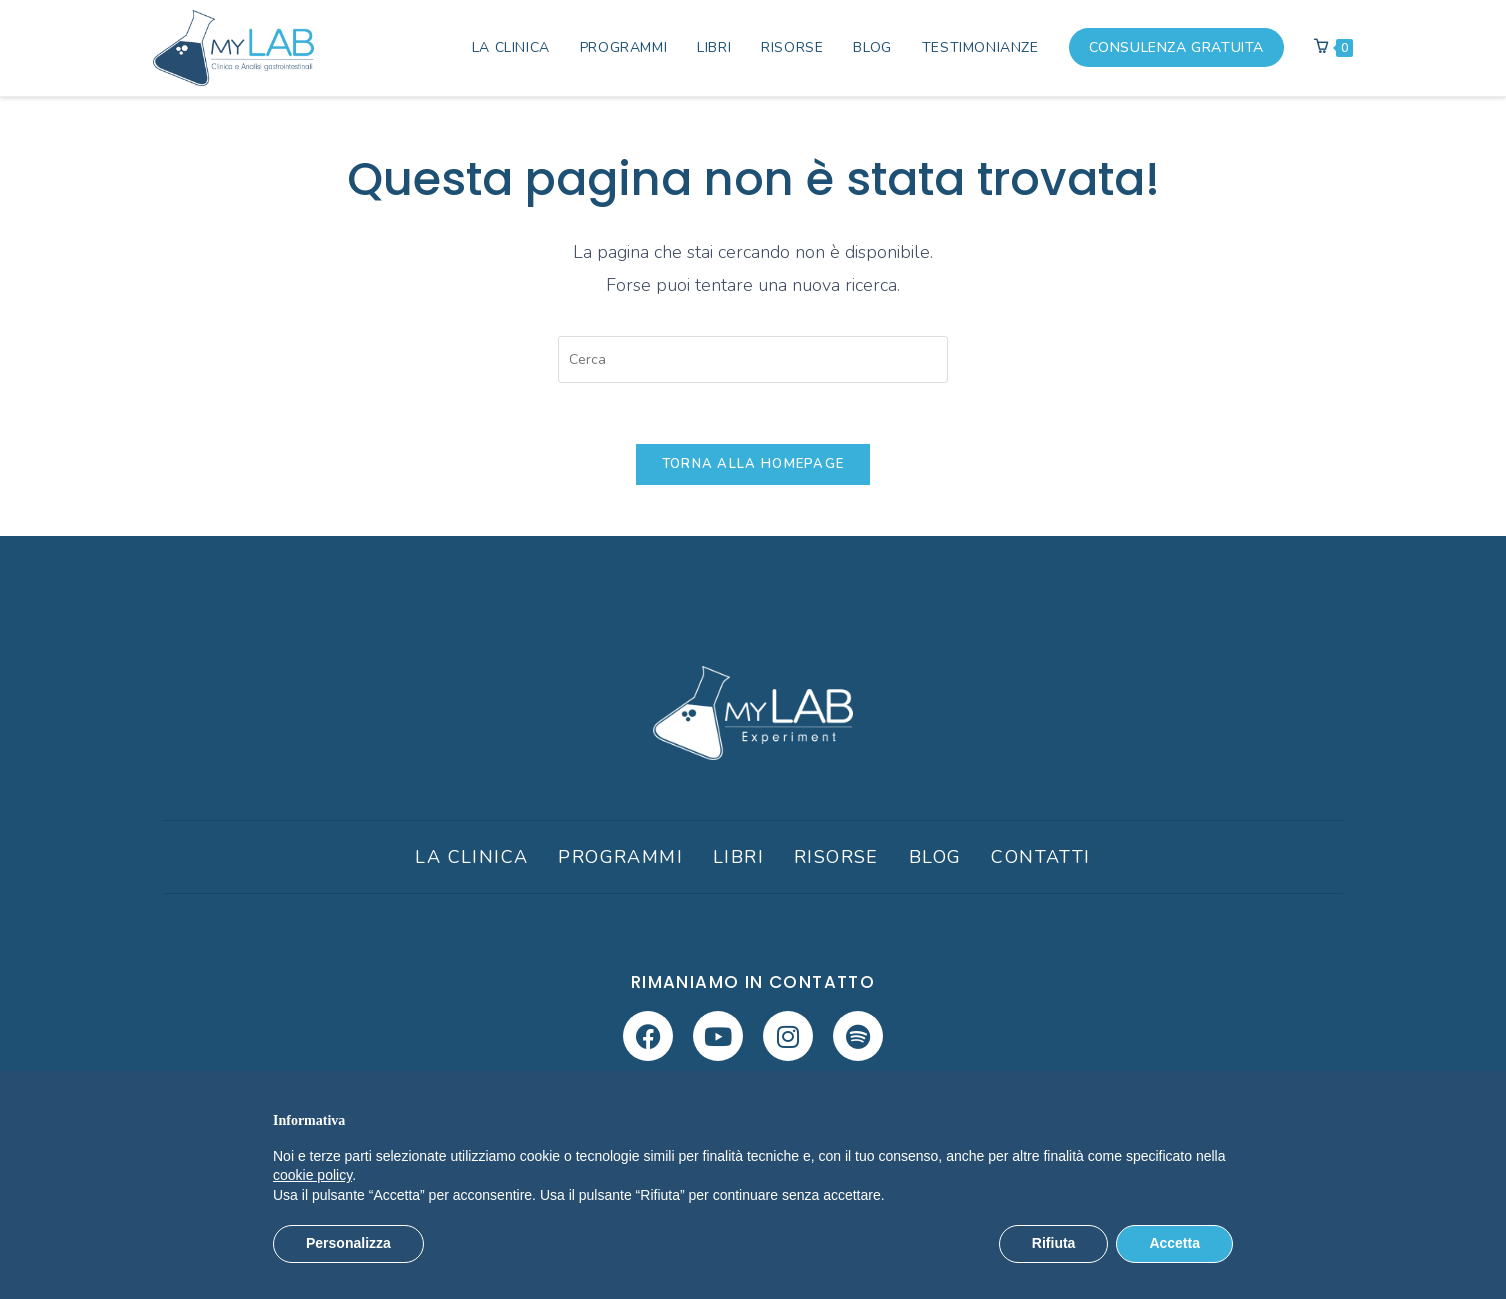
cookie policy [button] (312, 1175)
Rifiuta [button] (1054, 1243)
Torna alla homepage (753, 464)
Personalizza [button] (348, 1243)
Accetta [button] (1174, 1243)
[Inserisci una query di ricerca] (753, 359)
